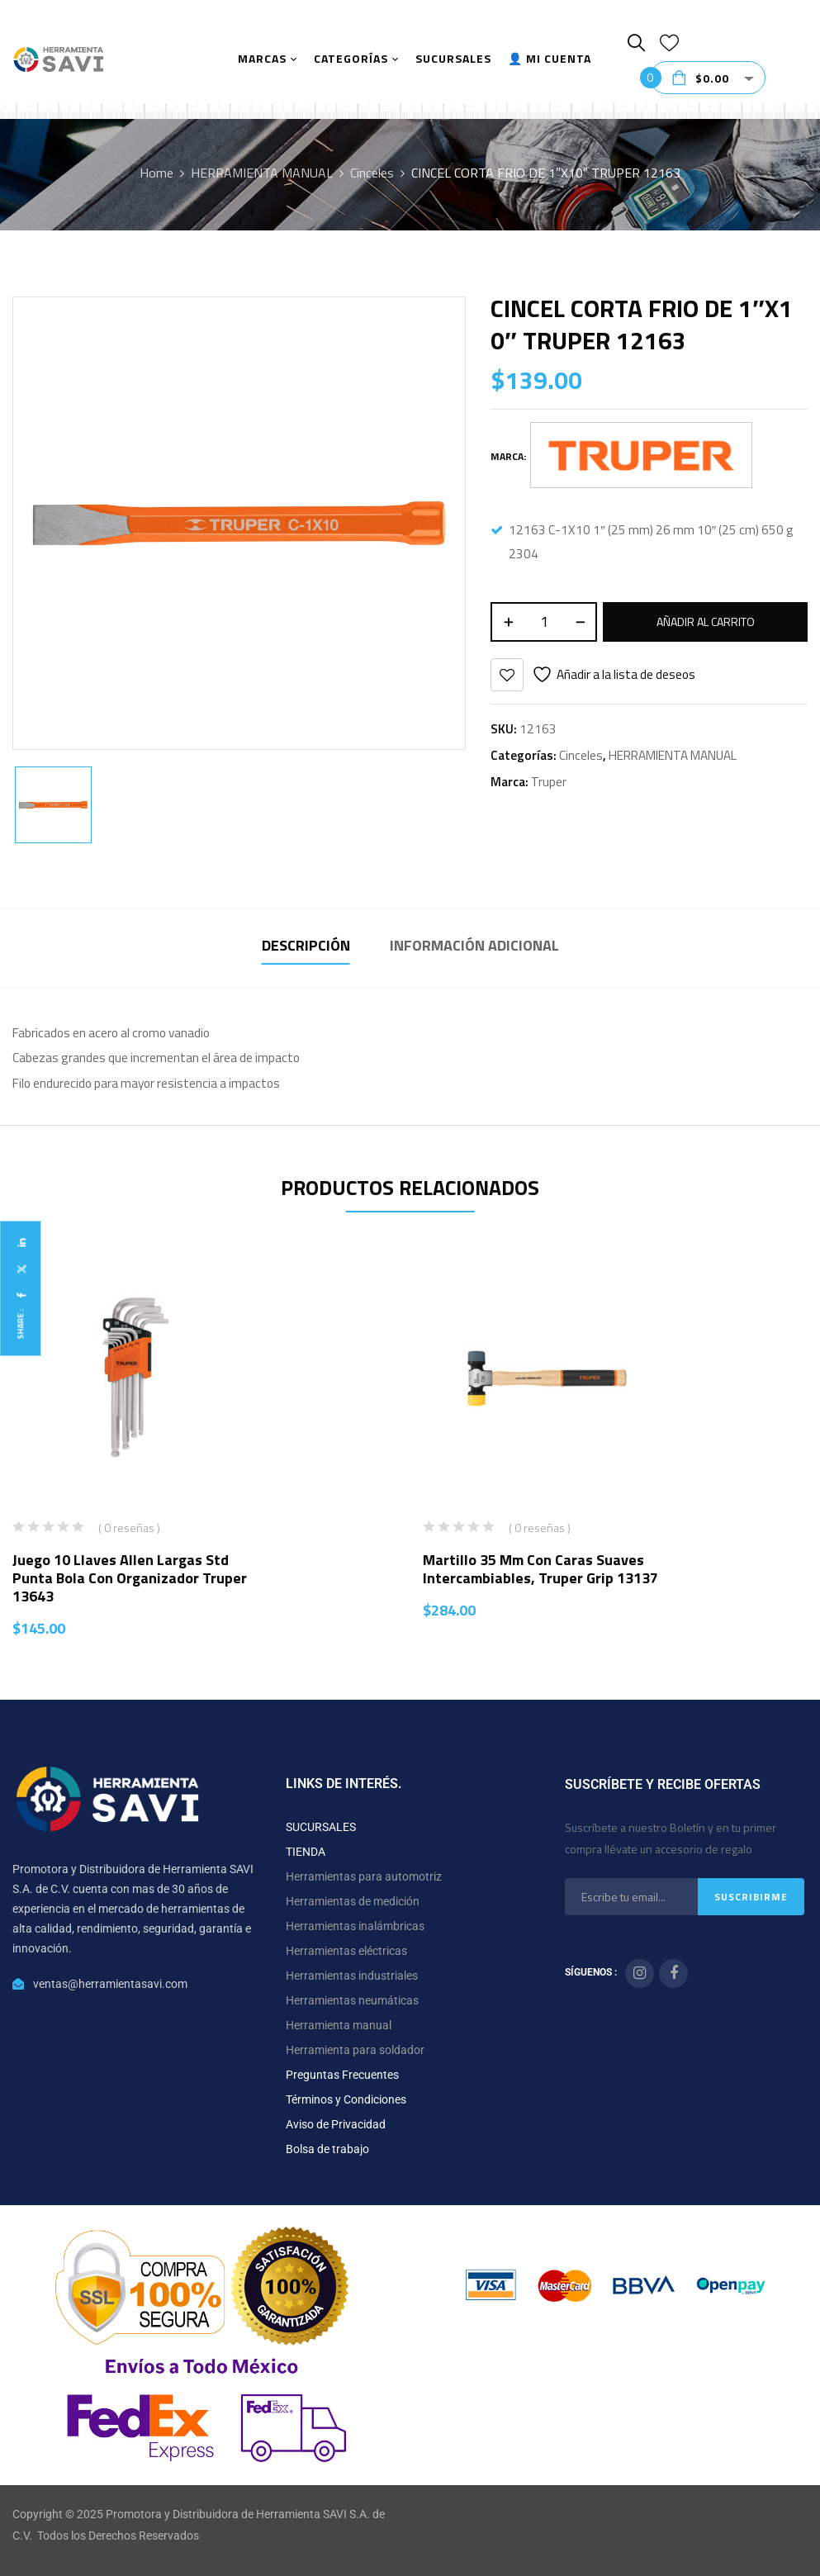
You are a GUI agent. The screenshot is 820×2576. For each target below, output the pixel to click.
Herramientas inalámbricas (355, 1926)
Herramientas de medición (352, 1901)
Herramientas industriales (352, 1975)
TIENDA (305, 1851)
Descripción (306, 945)
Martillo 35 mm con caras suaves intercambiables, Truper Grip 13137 (540, 1569)
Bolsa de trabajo (327, 2149)
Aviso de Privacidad (336, 2124)
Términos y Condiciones (346, 2099)
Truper (548, 781)
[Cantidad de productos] (543, 622)
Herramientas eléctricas (346, 1950)
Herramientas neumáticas (352, 2000)
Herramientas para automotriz (364, 1876)
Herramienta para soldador (355, 2050)
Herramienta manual (338, 2025)
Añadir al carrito (705, 621)
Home (156, 173)
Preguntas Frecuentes (342, 2074)
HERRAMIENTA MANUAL (262, 173)
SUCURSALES (321, 1827)
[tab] (306, 948)
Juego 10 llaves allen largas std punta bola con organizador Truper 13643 (129, 1578)
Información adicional (474, 945)
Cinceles (372, 173)
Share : (20, 1323)
